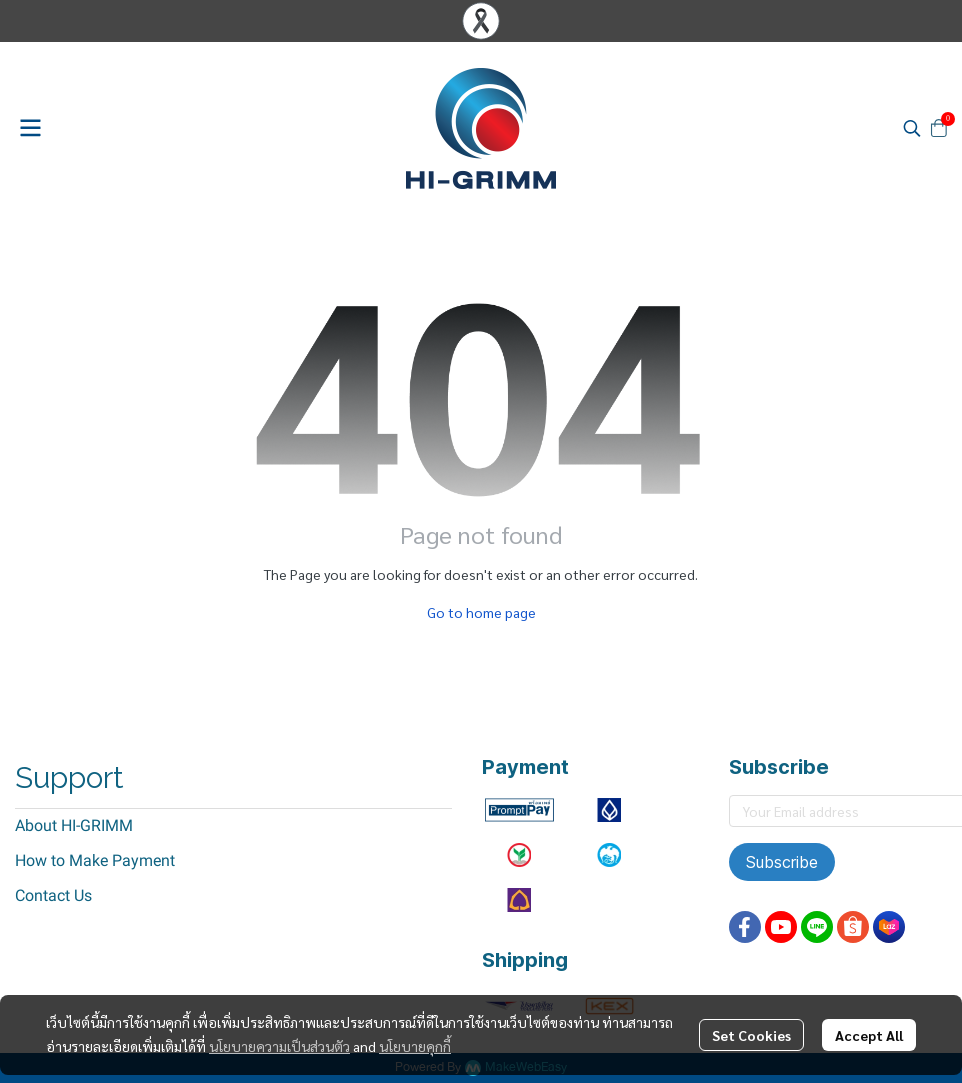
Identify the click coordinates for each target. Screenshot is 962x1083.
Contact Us (53, 895)
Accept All (869, 1035)
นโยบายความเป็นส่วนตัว (279, 1046)
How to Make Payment (95, 860)
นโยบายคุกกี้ (415, 1046)
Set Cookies (751, 1035)
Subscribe (782, 862)
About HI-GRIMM (74, 825)
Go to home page (481, 612)
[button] (912, 128)
